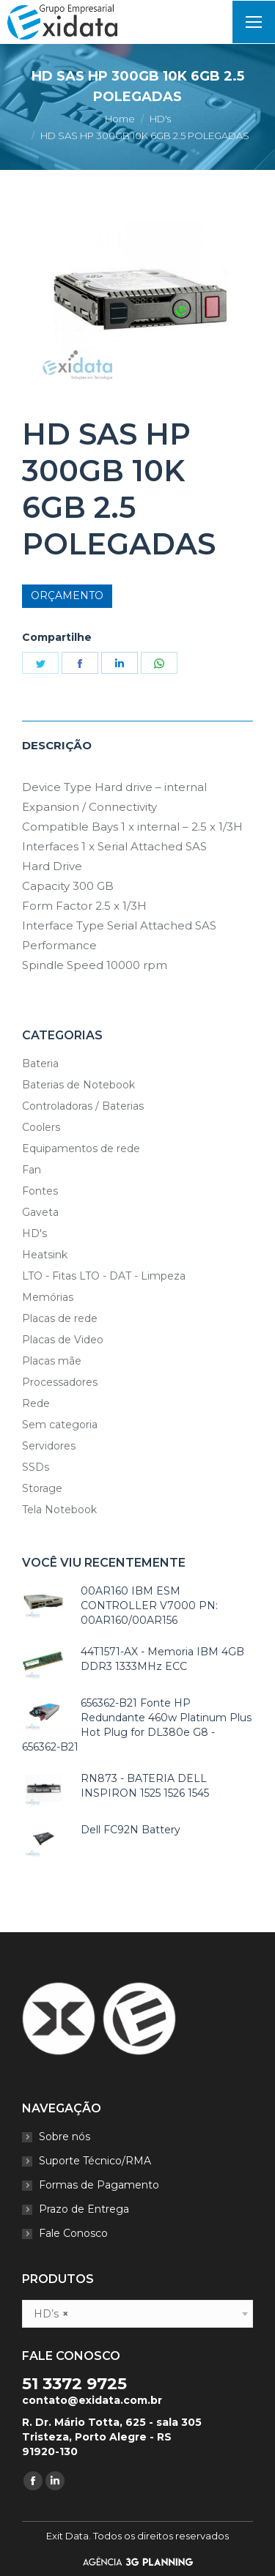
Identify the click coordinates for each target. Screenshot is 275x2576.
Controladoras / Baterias (83, 1106)
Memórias (47, 1297)
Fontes (40, 1191)
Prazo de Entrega (84, 2209)
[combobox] (137, 2314)
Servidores (49, 1445)
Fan (31, 1169)
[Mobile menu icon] (253, 22)
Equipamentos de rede (81, 1148)
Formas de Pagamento (99, 2184)
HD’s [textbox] (51, 2313)
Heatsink (44, 1254)
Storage (42, 1488)
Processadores (60, 1382)
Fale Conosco (73, 2233)
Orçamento (67, 595)
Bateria (40, 1063)
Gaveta (40, 1212)
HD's (34, 1233)
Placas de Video (62, 1339)
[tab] (137, 738)
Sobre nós (64, 2136)
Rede (36, 1403)
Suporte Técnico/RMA (95, 2160)
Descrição (57, 745)
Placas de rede (60, 1318)
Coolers (41, 1127)
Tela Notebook (59, 1509)
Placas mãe (51, 1360)
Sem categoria (60, 1424)
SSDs (35, 1467)
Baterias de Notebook (78, 1084)
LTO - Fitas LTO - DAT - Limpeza (104, 1276)
